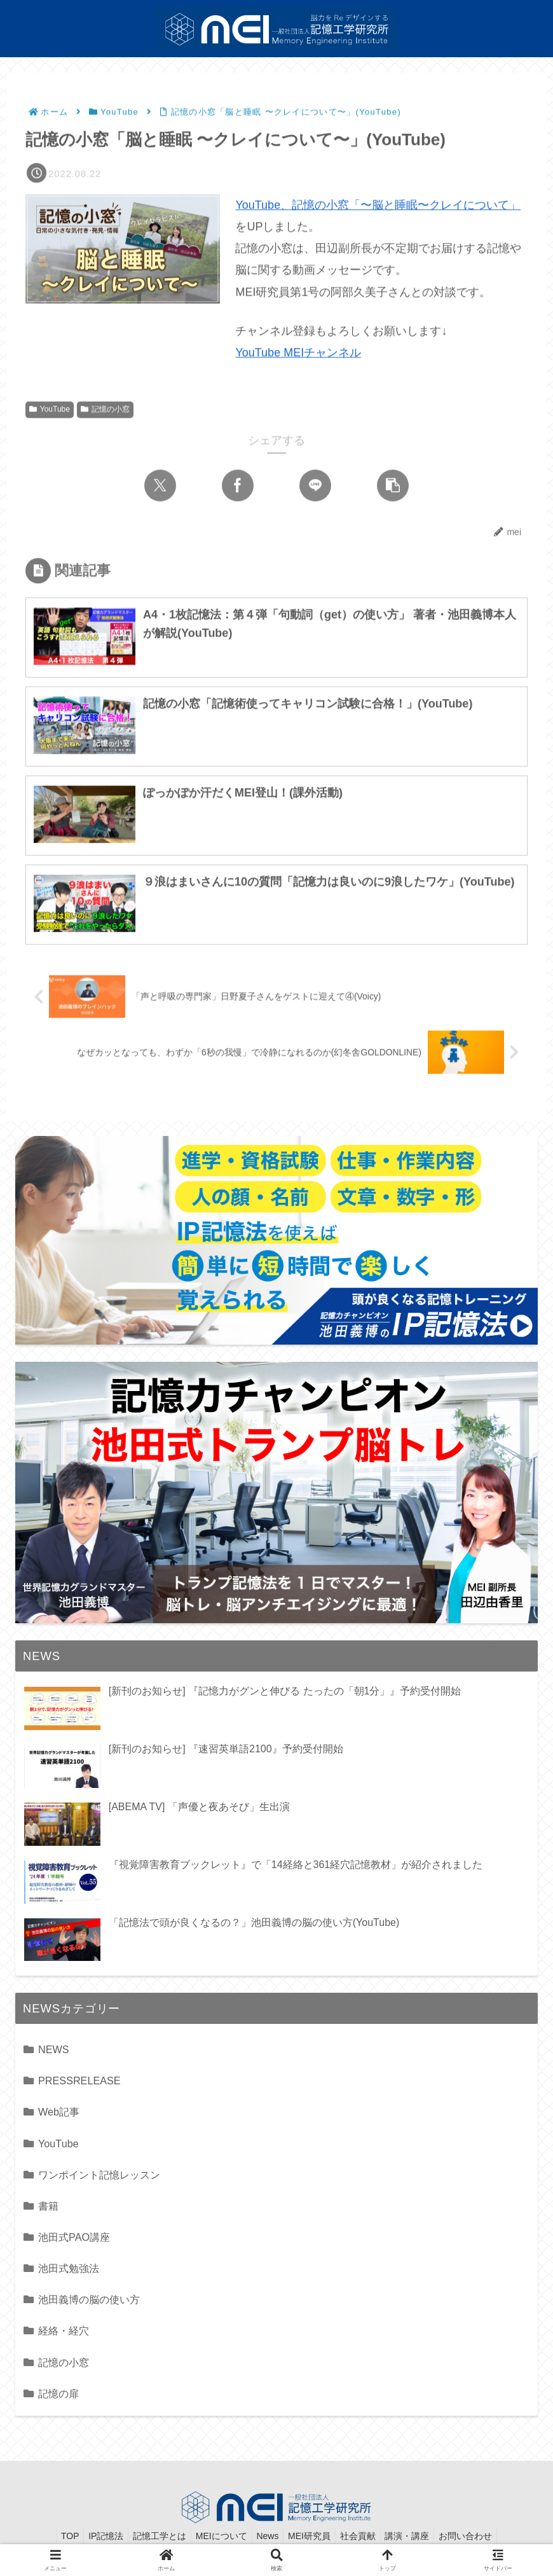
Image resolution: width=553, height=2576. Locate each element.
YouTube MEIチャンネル (298, 353)
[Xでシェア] (160, 486)
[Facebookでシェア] (238, 486)
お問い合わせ (481, 2536)
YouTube (49, 410)
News (267, 2536)
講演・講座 (419, 2536)
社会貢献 (365, 2536)
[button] (393, 486)
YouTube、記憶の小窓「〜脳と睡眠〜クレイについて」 (378, 206)
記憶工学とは (151, 2536)
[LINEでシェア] (315, 486)
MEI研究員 (313, 2536)
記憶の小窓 (105, 410)
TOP (54, 2536)
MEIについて (217, 2536)
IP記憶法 (93, 2536)
